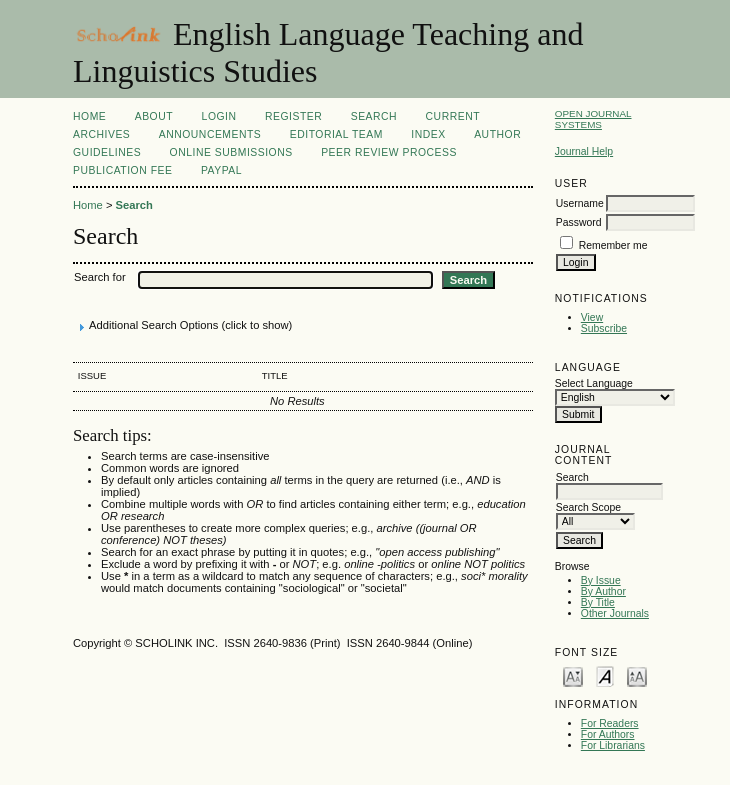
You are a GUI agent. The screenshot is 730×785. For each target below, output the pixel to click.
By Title (598, 602)
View (592, 317)
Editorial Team (336, 134)
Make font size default (605, 675)
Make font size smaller (573, 675)
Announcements (210, 134)
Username (580, 203)
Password (579, 222)
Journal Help (584, 151)
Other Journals (615, 613)
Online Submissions (231, 152)
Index (428, 134)
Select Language (594, 383)
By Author (603, 591)
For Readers (610, 723)
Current (453, 116)
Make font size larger (637, 675)
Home (89, 116)
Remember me (613, 245)
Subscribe (604, 328)
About (154, 116)
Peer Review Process (389, 152)
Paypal (221, 170)
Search (374, 116)
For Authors (608, 734)
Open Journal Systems (593, 119)
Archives (101, 134)
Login (219, 116)
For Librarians (613, 745)
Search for (100, 277)
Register (293, 116)
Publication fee (122, 170)
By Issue (601, 580)
